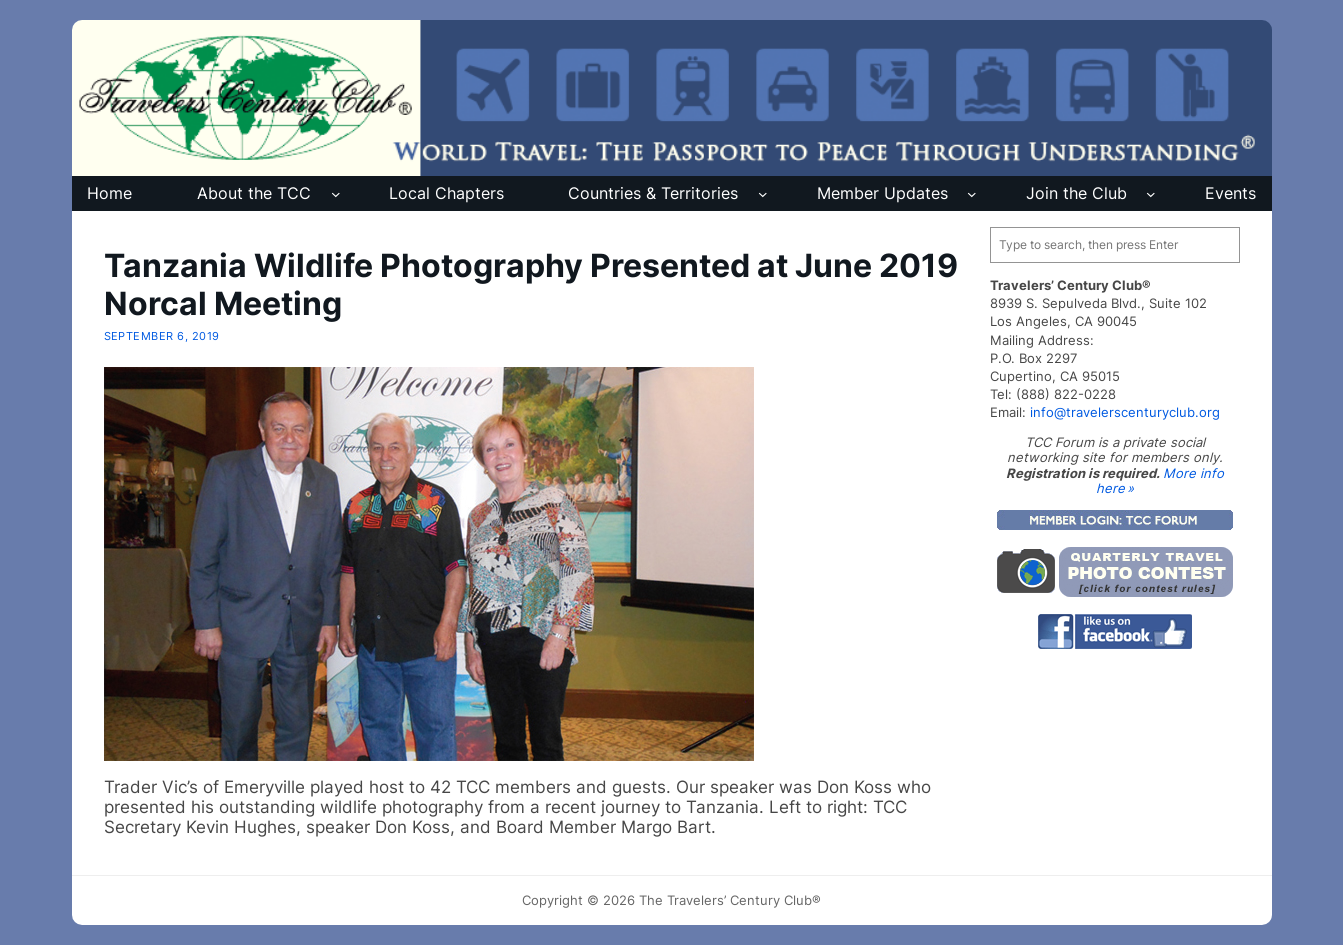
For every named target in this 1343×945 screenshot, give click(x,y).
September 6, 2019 (162, 336)
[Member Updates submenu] (972, 194)
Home (109, 193)
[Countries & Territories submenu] (763, 194)
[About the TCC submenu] (336, 194)
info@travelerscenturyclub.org (1125, 412)
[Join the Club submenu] (1151, 194)
